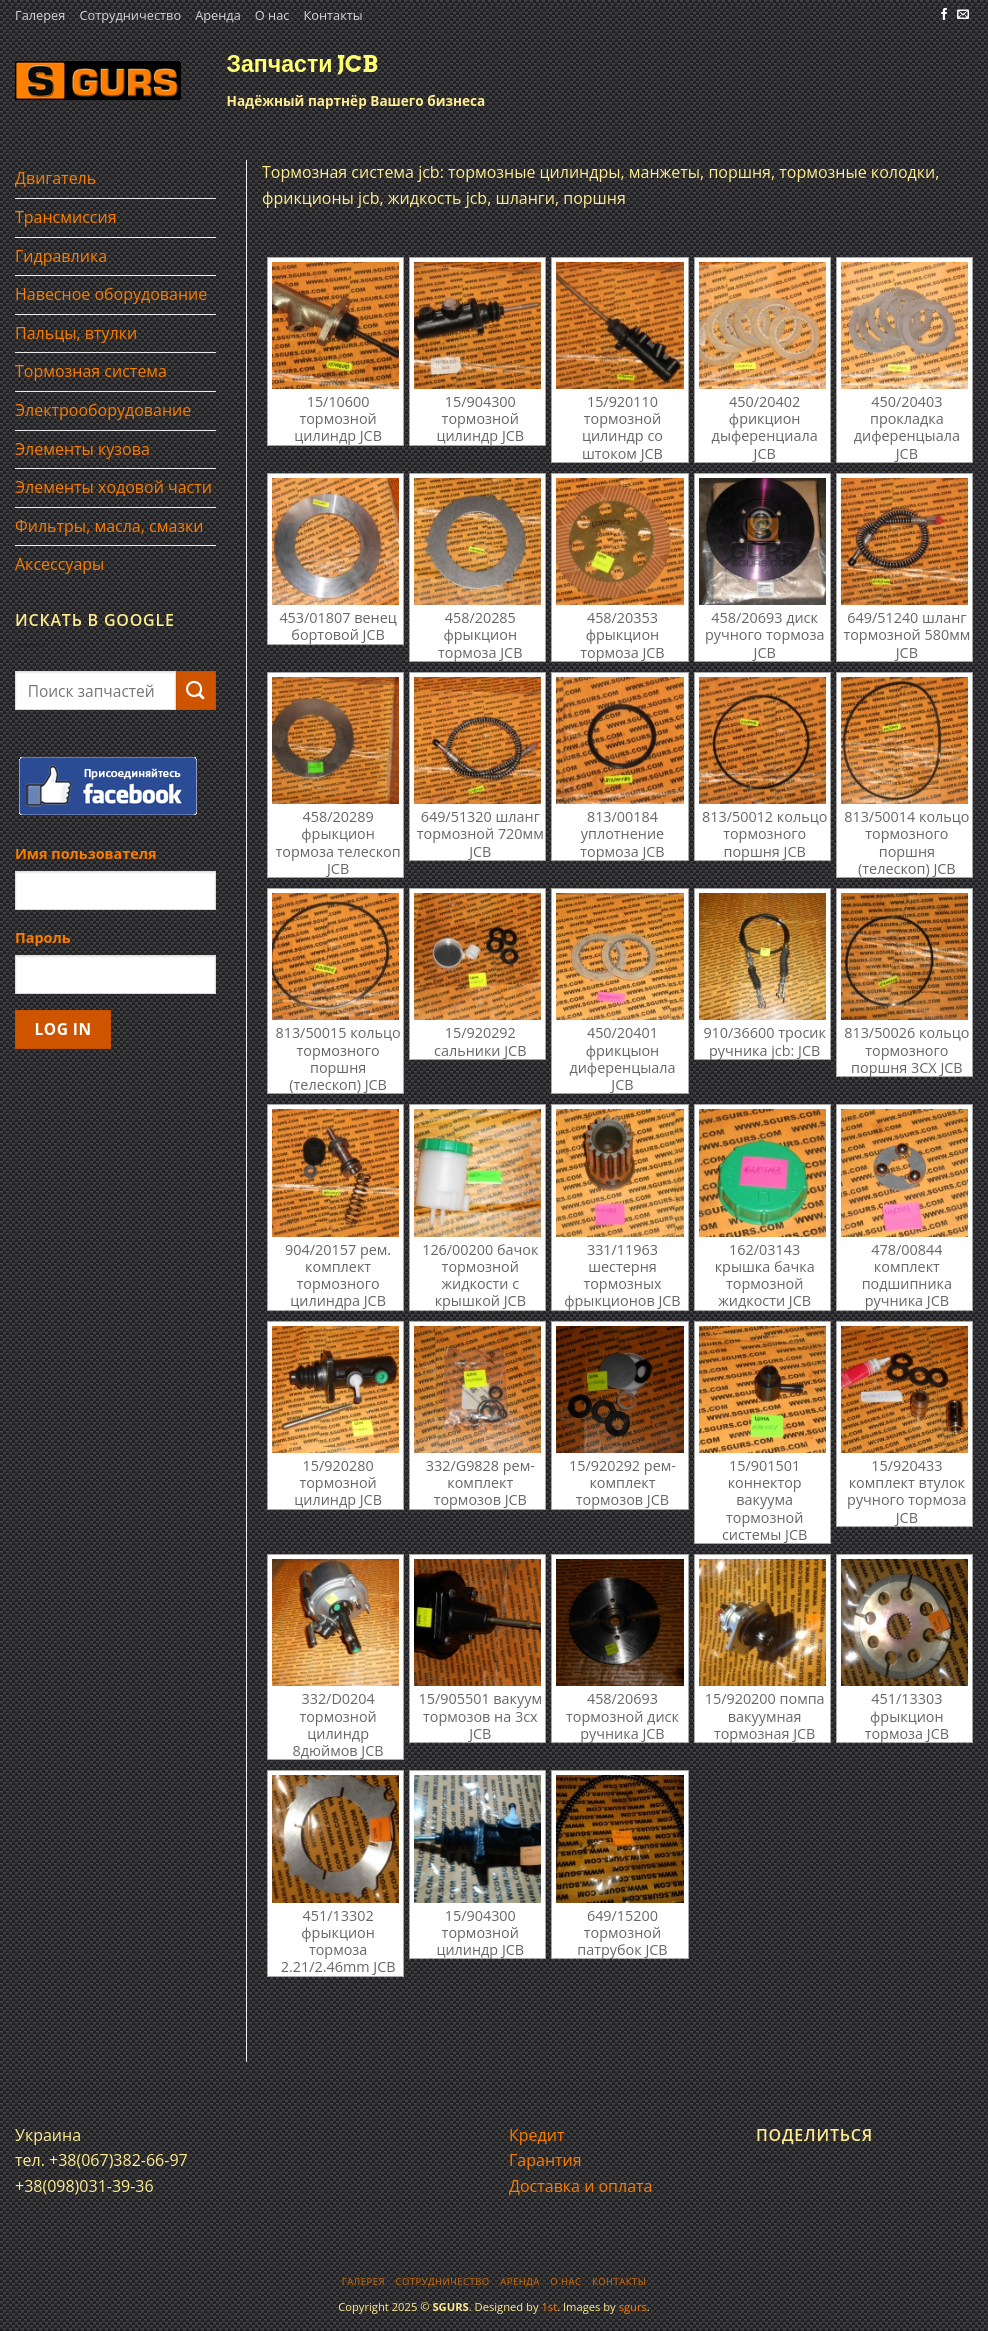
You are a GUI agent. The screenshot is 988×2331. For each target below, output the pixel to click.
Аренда (218, 15)
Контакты (332, 15)
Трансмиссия (66, 217)
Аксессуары (59, 564)
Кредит (536, 2135)
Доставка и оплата (581, 2186)
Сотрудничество (130, 15)
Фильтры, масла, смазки (109, 526)
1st (549, 2306)
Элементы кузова (82, 449)
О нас (272, 15)
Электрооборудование (103, 410)
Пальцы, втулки (76, 333)
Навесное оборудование (111, 294)
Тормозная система (91, 371)
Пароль (43, 937)
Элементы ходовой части (113, 487)
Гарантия (545, 2160)
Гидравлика (61, 256)
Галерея (40, 15)
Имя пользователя (86, 853)
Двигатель (55, 178)
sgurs (633, 2306)
